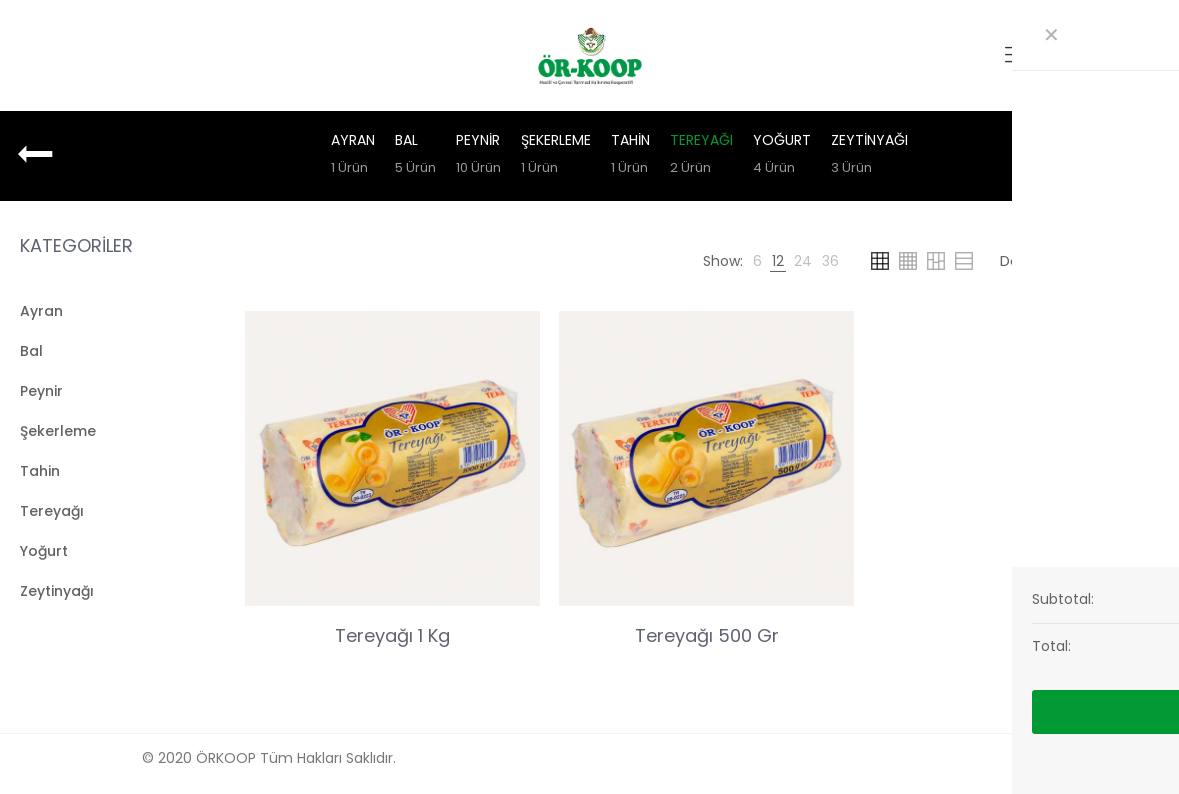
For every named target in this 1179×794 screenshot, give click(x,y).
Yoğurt (782, 156)
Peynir (478, 156)
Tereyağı (701, 156)
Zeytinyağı (869, 156)
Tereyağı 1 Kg (392, 635)
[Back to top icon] (1037, 756)
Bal (415, 156)
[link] (757, 261)
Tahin (630, 156)
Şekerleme (556, 156)
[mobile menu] (1016, 55)
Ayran (353, 156)
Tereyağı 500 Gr (707, 635)
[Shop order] (1072, 261)
